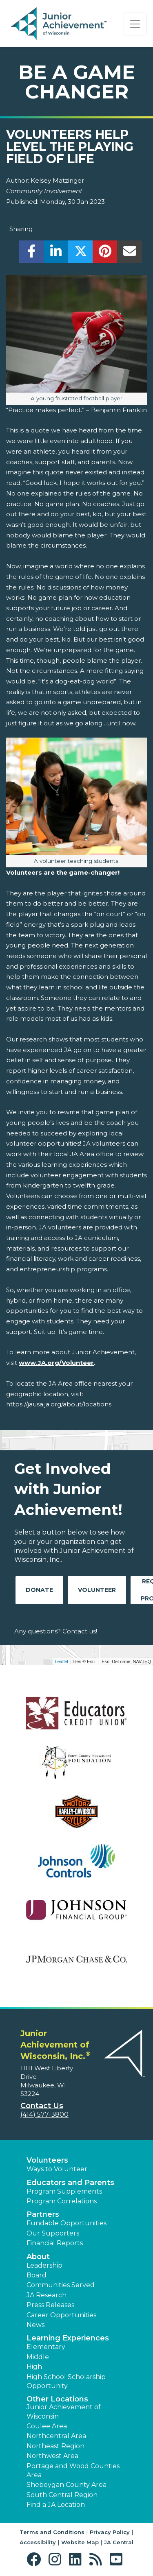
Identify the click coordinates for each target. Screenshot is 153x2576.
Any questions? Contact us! (55, 1631)
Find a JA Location (56, 2504)
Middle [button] (38, 2357)
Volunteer (97, 1590)
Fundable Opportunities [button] (66, 2223)
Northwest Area (52, 2456)
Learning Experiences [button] (68, 2338)
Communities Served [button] (61, 2285)
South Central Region (62, 2495)
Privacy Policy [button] (110, 2532)
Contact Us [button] (41, 2105)
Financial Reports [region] (55, 2243)
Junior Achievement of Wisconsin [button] (64, 2411)
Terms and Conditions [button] (52, 2532)
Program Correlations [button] (62, 2201)
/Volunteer (76, 1363)
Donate (39, 1590)
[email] (129, 254)
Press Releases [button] (50, 2305)
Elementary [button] (46, 2347)
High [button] (34, 2367)
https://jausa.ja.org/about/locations (58, 1404)
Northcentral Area (56, 2436)
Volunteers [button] (47, 2160)
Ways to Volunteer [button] (57, 2169)
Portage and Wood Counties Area (73, 2470)
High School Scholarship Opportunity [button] (66, 2381)
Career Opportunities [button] (61, 2315)
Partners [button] (43, 2214)
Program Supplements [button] (64, 2191)
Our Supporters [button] (53, 2233)
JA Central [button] (118, 2542)
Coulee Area (47, 2426)
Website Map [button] (80, 2542)
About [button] (38, 2256)
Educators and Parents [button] (70, 2182)
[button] (36, 2559)
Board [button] (37, 2275)
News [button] (35, 2325)
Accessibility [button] (38, 2542)
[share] (31, 254)
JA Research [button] (47, 2295)
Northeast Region (55, 2446)
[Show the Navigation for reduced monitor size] (135, 24)
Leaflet (61, 1661)
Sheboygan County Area (66, 2485)
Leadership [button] (44, 2265)
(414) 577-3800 (44, 2114)
